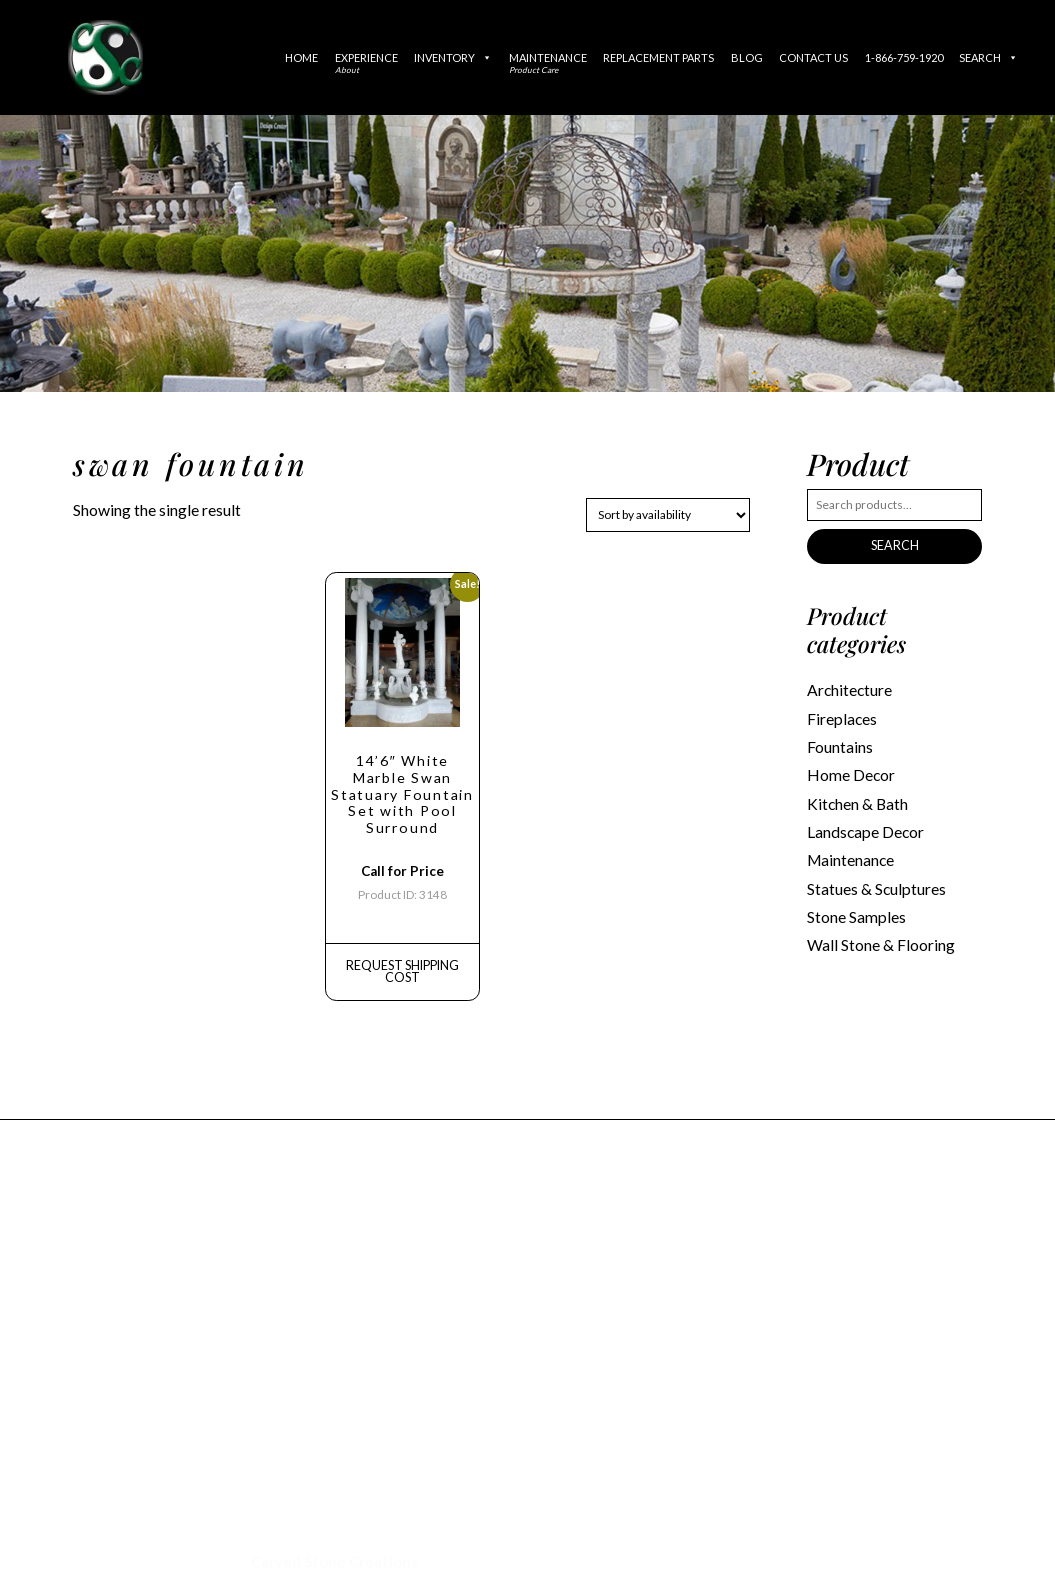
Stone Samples (855, 906)
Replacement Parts (658, 57)
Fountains (840, 743)
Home (301, 57)
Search (988, 57)
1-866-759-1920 (904, 57)
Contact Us (813, 57)
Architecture (849, 689)
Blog (747, 57)
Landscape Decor (864, 825)
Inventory (453, 57)
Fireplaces (841, 716)
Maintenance (548, 63)
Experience (366, 63)
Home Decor (849, 770)
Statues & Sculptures (875, 879)
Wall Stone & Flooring (880, 933)
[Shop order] (668, 515)
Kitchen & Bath (856, 797)
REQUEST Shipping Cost (403, 959)
